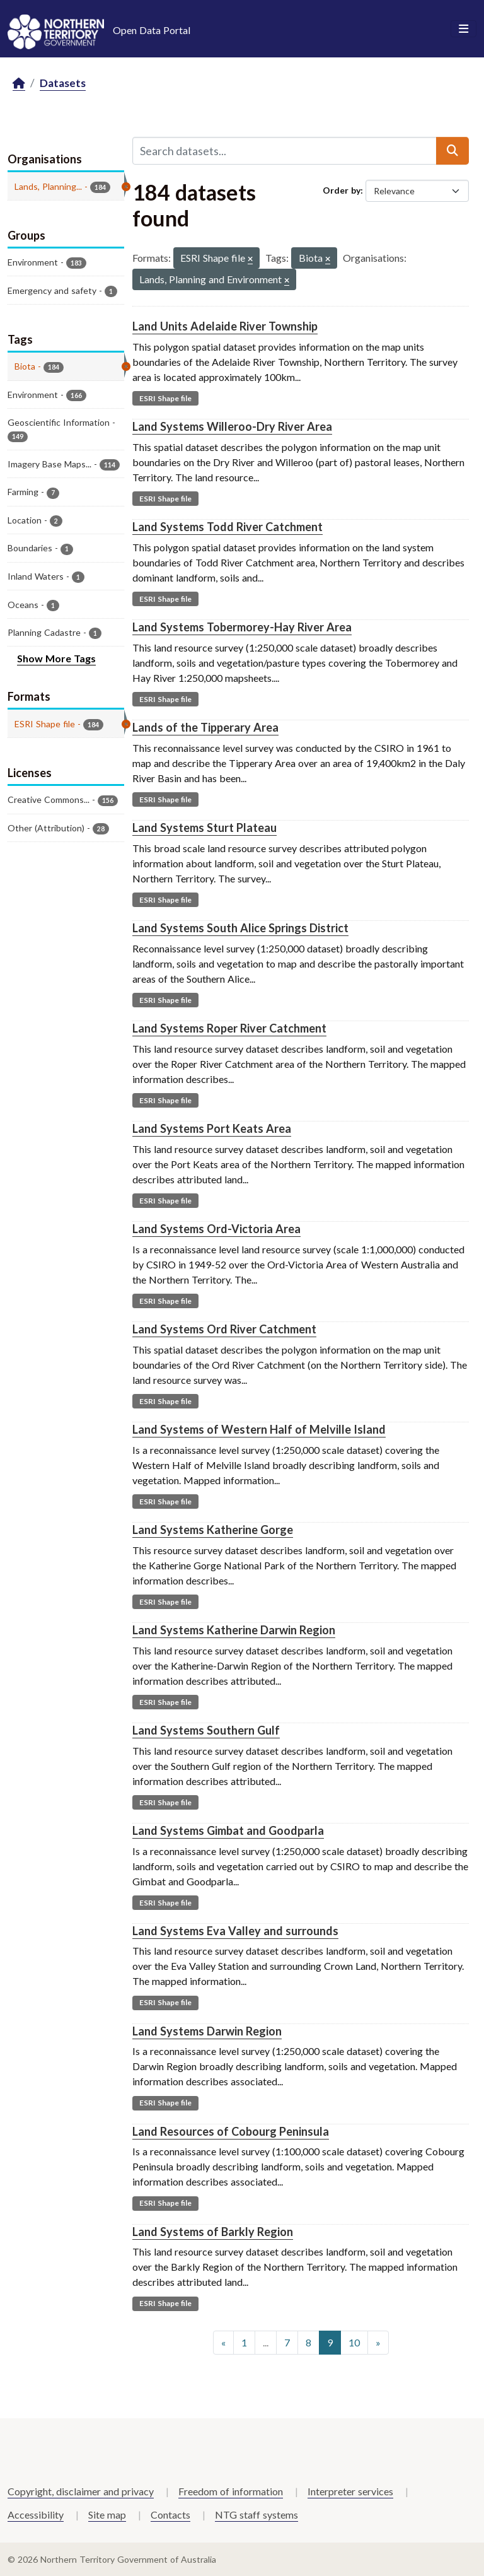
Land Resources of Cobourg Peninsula (230, 2131)
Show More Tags (56, 658)
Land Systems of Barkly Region (212, 2232)
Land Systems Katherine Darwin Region (233, 1630)
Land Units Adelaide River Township (225, 326)
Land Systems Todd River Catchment (227, 527)
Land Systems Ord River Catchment (224, 1329)
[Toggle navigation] (463, 29)
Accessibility (36, 2514)
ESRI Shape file (165, 398)
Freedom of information (230, 2491)
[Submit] (452, 151)
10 (354, 2342)
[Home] (19, 83)
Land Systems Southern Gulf (206, 1730)
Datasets (63, 83)
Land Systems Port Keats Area (211, 1128)
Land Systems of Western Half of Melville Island (259, 1429)
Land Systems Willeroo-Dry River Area (232, 426)
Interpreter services (350, 2491)
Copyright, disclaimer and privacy (81, 2491)
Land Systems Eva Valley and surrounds (235, 1931)
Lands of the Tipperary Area (205, 727)
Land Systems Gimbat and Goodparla (228, 1830)
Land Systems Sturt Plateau (204, 827)
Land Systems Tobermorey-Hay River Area (242, 627)
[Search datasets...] (284, 151)
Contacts (170, 2514)
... (265, 2342)
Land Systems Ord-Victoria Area (216, 1229)
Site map (107, 2514)
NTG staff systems (256, 2514)
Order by (341, 190)
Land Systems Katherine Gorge (212, 1530)
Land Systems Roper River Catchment (229, 1028)
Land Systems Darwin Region (207, 2031)
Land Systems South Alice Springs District (240, 928)
